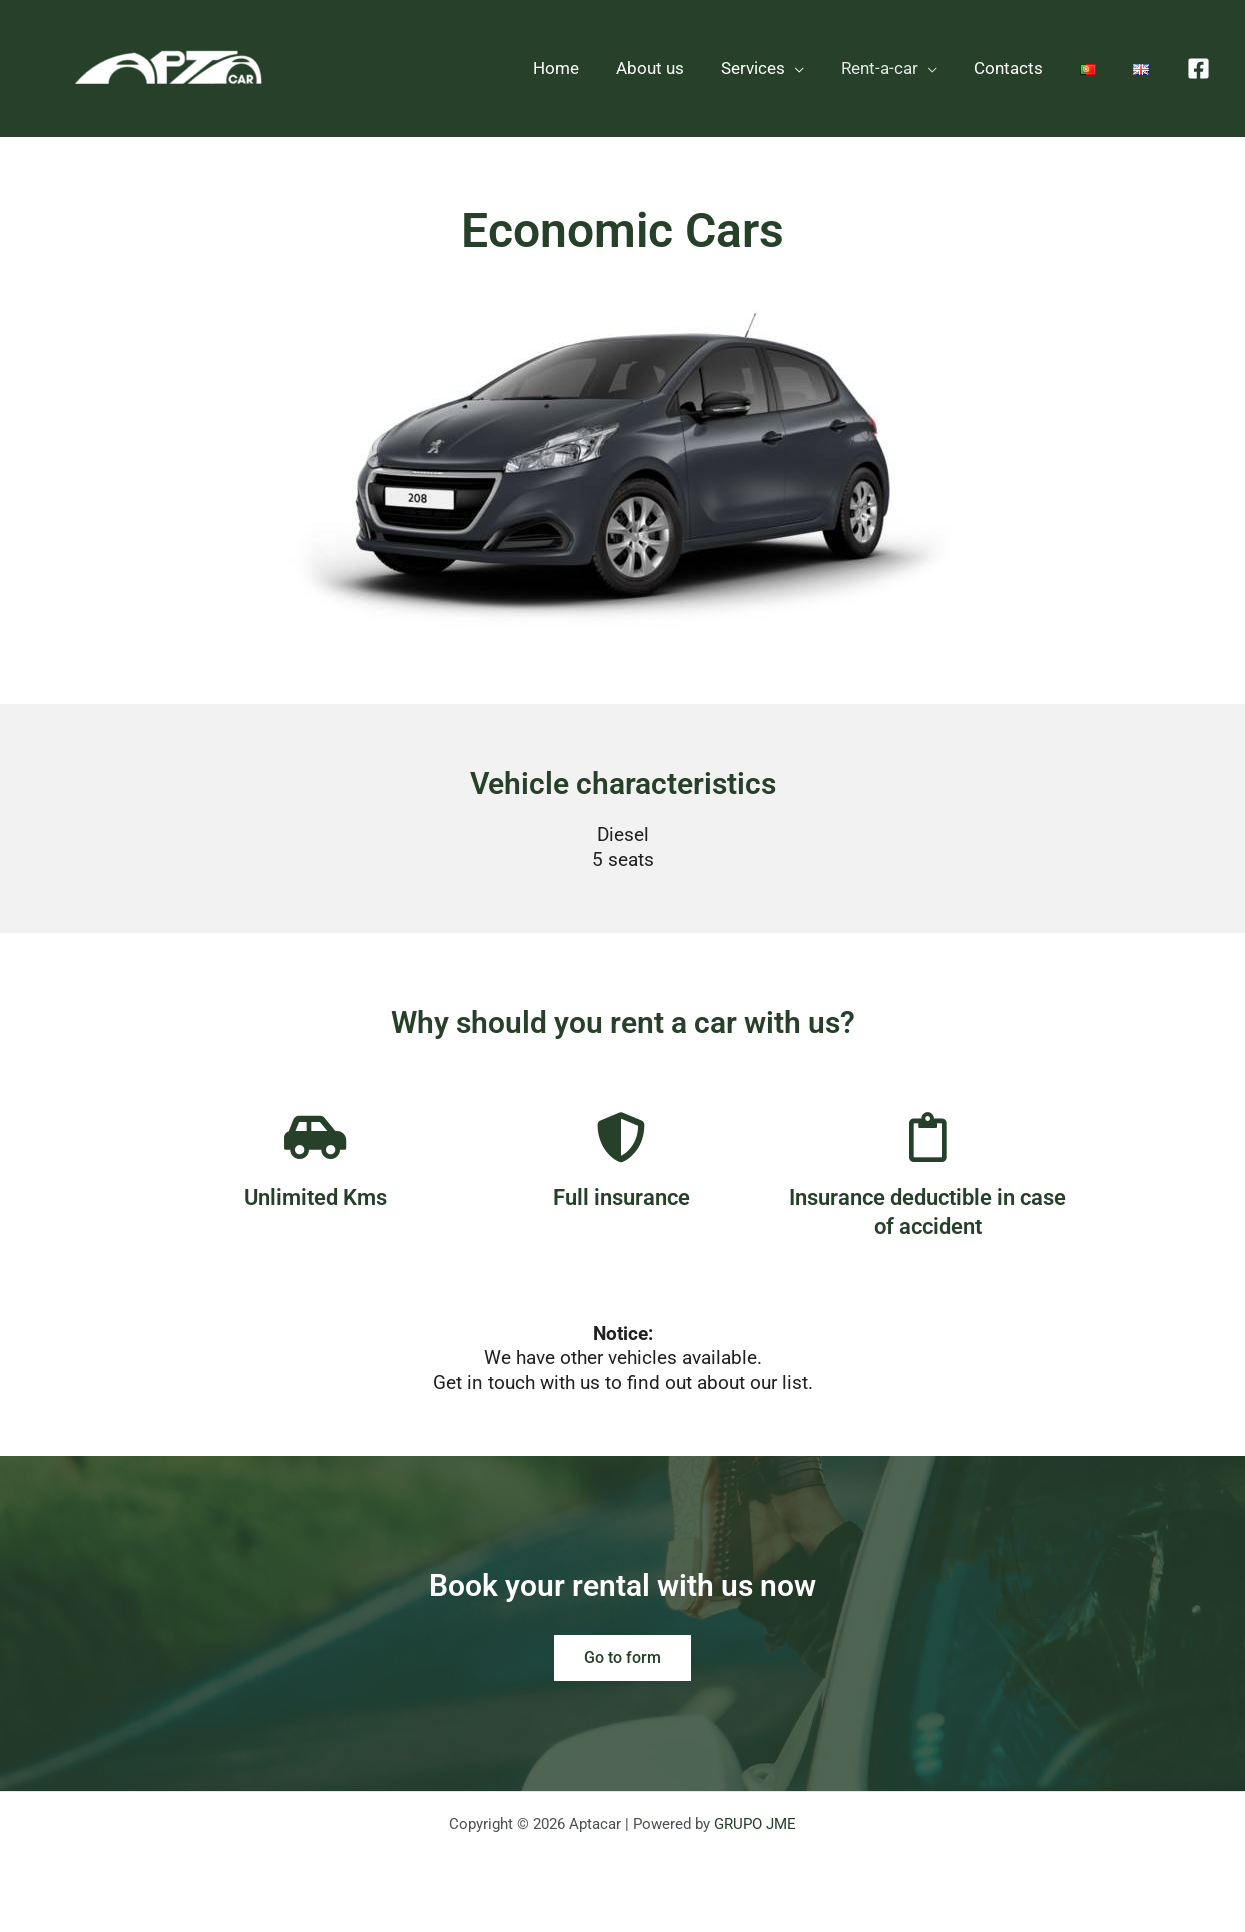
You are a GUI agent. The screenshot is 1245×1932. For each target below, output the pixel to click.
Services (766, 68)
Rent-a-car (889, 68)
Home (575, 68)
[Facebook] (1198, 68)
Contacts (1015, 68)
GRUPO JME (755, 1824)
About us (666, 68)
